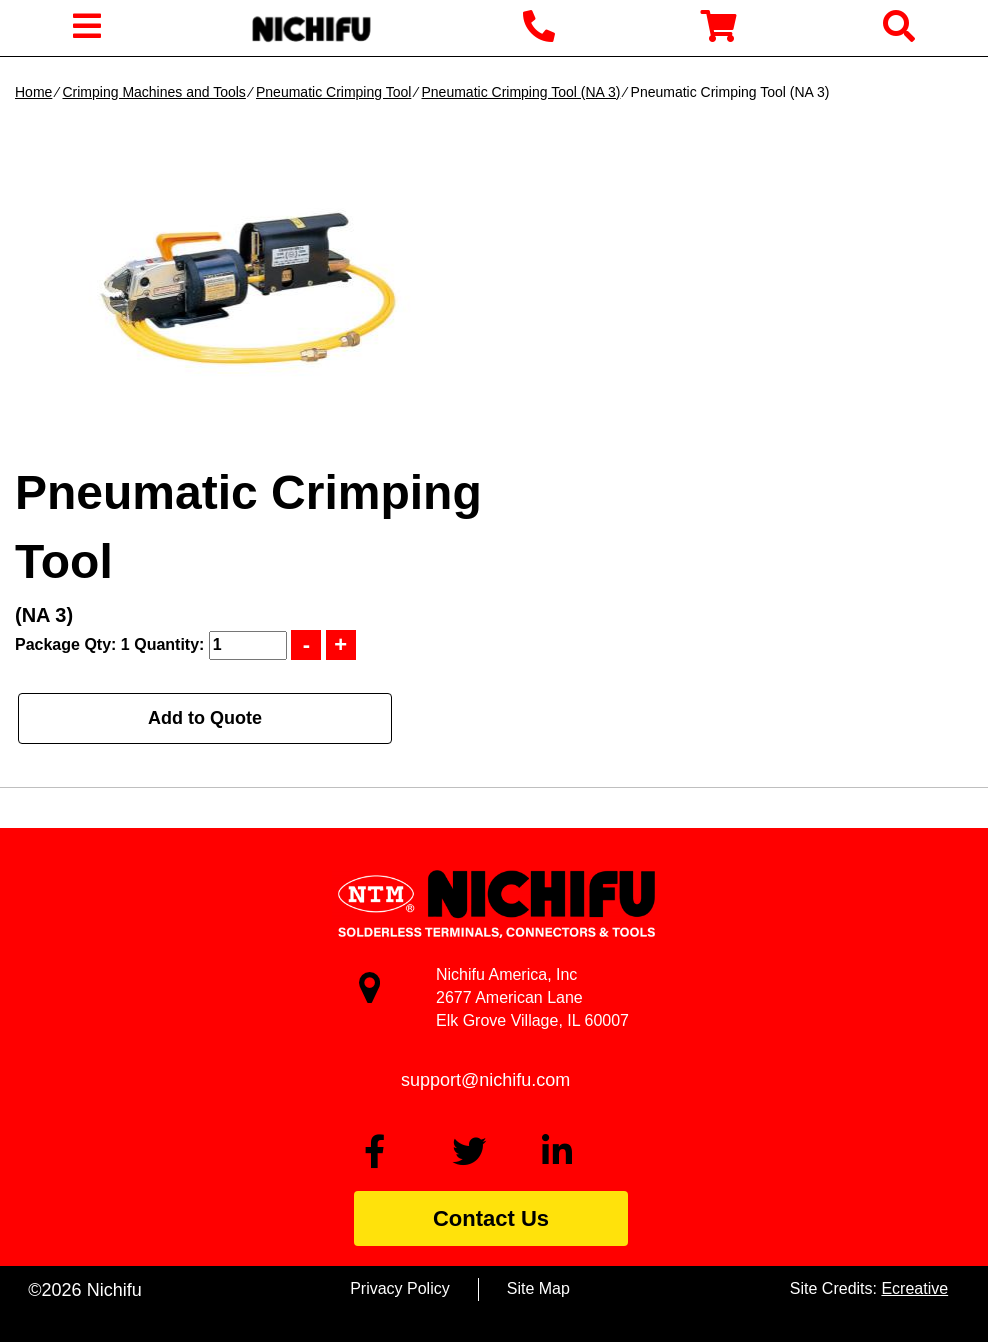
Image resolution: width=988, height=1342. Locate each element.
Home (33, 92)
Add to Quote (205, 718)
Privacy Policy (400, 1288)
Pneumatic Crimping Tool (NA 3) (521, 92)
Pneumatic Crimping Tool (333, 92)
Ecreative (914, 1288)
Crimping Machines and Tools (153, 92)
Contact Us (491, 1218)
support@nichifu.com (485, 1080)
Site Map (538, 1288)
